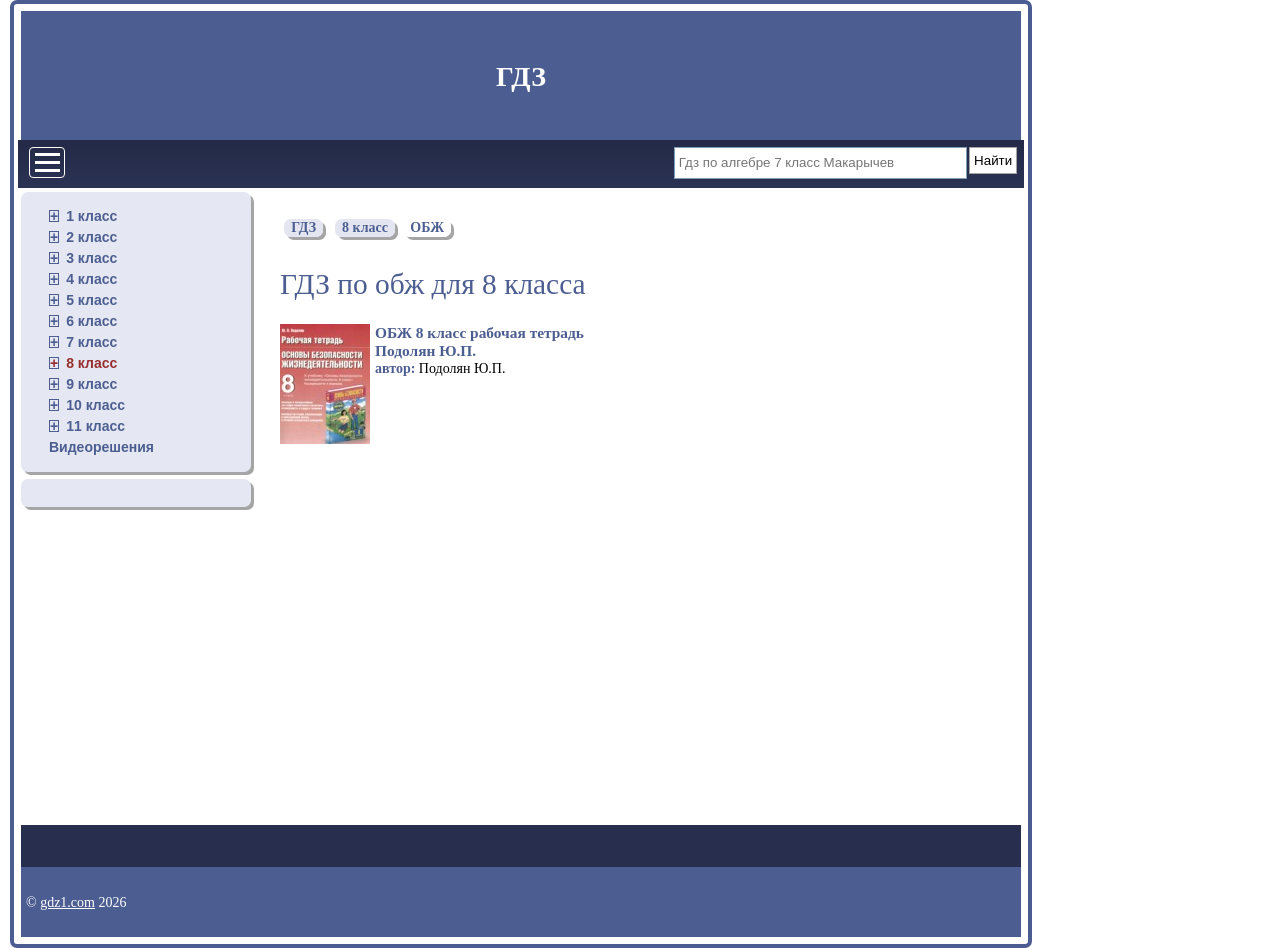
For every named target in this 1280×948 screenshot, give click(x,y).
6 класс (91, 321)
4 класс (91, 279)
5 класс (91, 300)
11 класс (95, 426)
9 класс (91, 384)
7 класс (91, 342)
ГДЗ (521, 76)
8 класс (91, 363)
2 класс (91, 237)
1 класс (91, 216)
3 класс (91, 258)
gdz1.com (67, 902)
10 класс (95, 405)
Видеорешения (101, 447)
